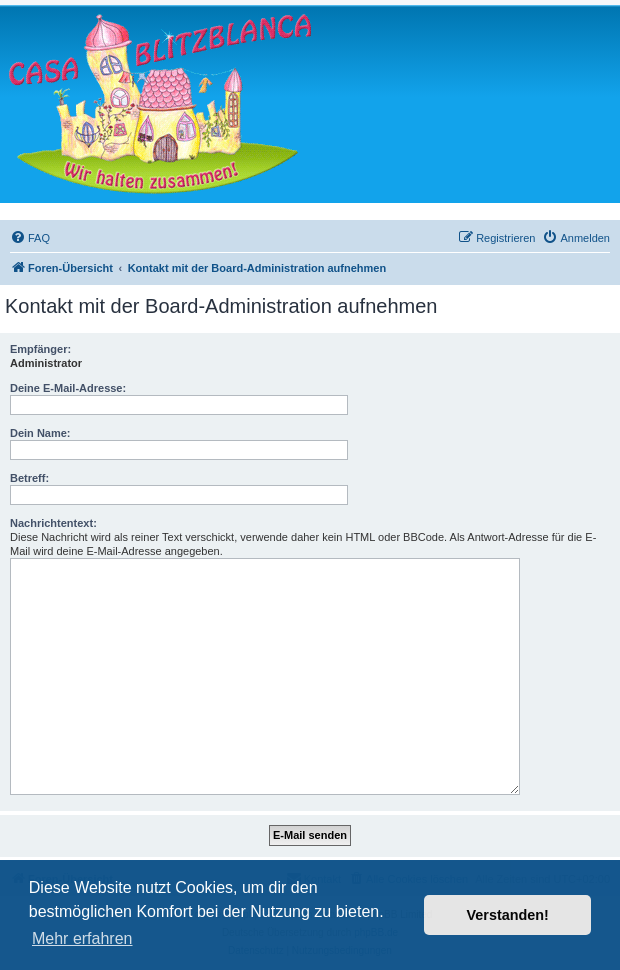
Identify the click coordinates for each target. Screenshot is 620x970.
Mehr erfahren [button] (82, 938)
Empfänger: (40, 349)
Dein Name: (40, 433)
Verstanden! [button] (508, 915)
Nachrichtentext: (53, 523)
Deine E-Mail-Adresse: (68, 388)
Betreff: (29, 478)
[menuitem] (30, 238)
